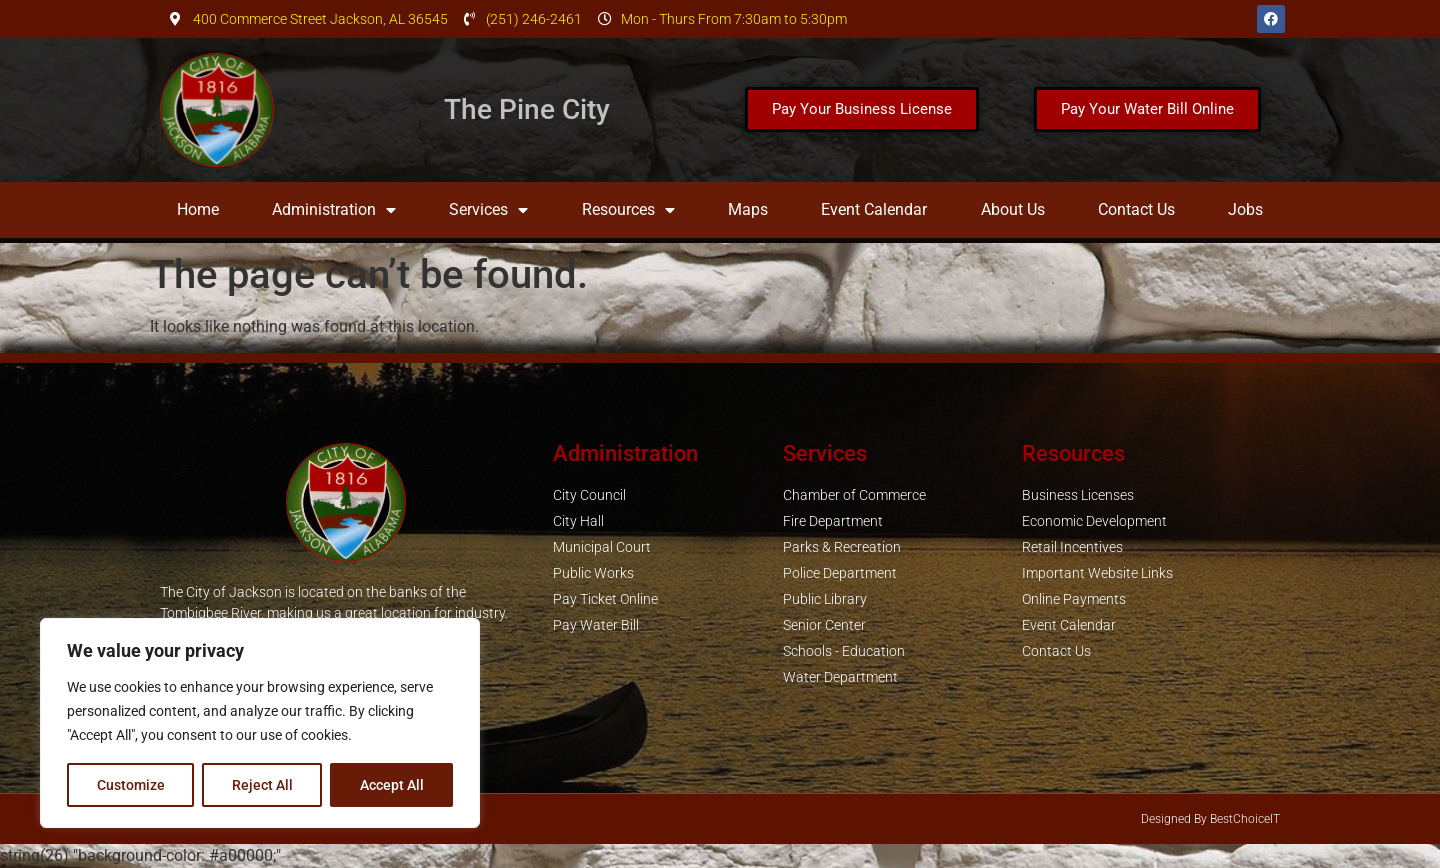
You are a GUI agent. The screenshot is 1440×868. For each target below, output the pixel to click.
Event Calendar (874, 209)
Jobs (1245, 209)
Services (488, 210)
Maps (748, 209)
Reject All (262, 785)
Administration (334, 210)
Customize (131, 785)
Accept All (392, 785)
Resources (628, 210)
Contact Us (1136, 209)
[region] (260, 723)
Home (198, 209)
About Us (1013, 209)
